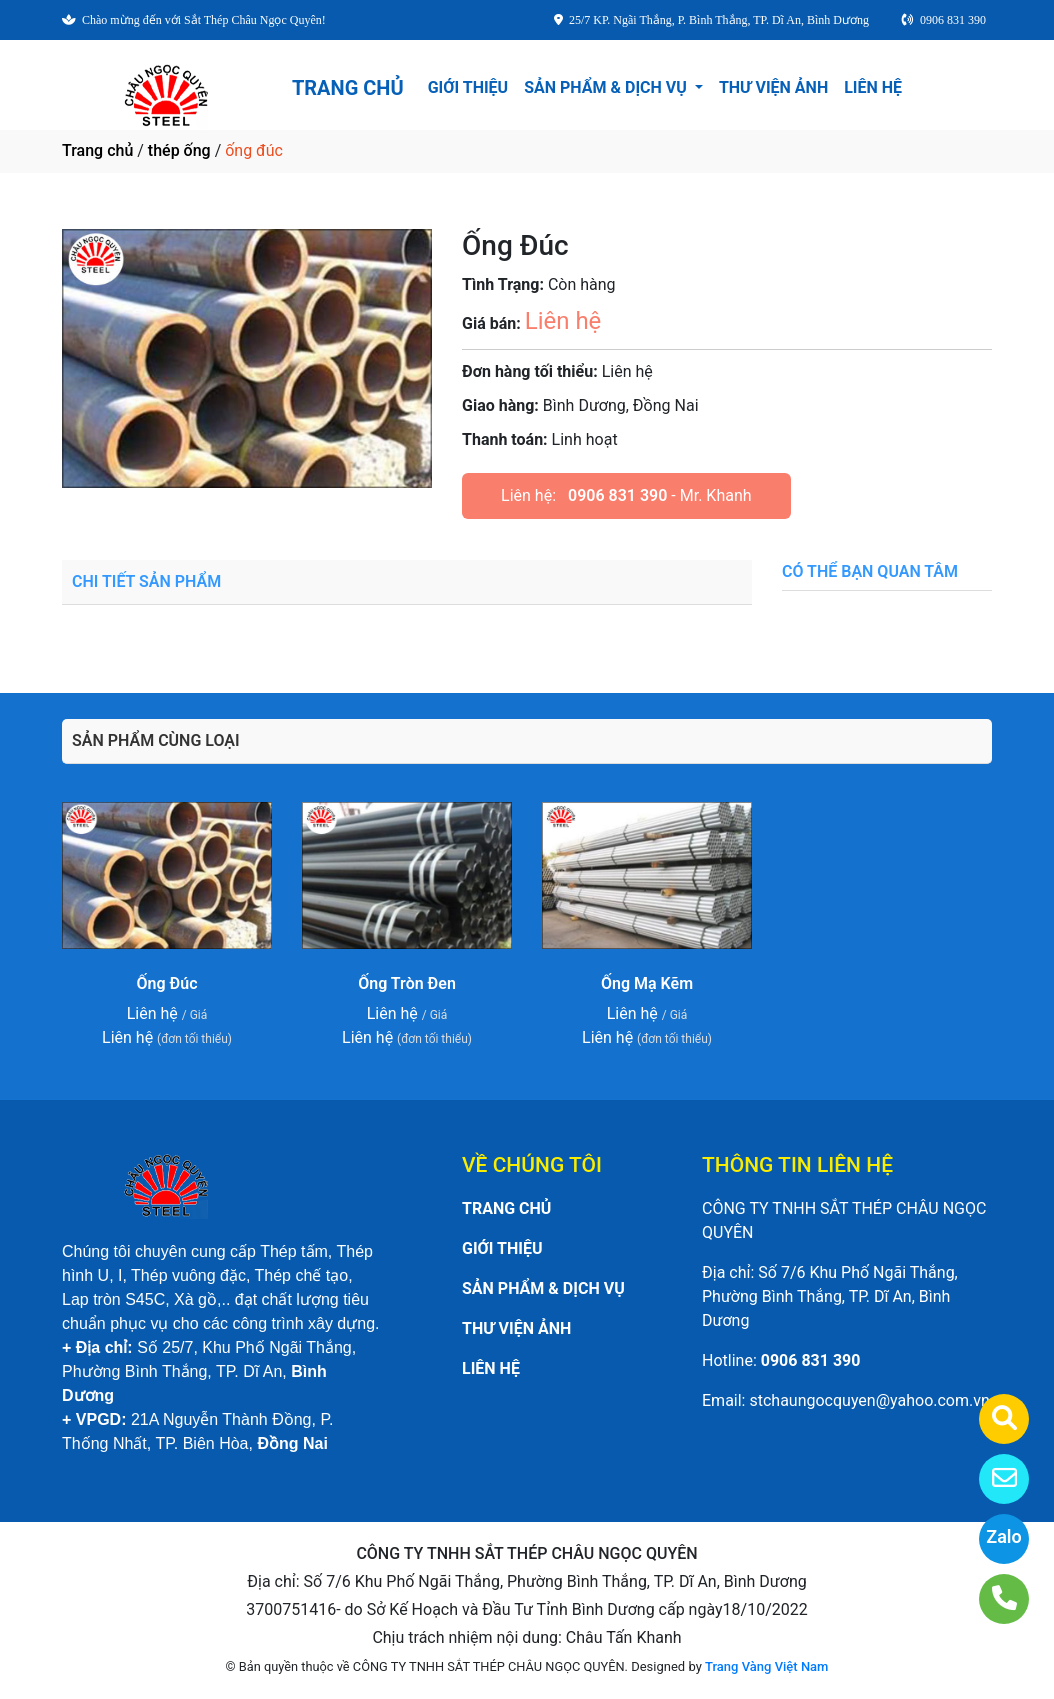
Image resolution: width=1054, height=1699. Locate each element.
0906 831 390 (617, 495)
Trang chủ (97, 150)
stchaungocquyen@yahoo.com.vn (869, 1400)
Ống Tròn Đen (407, 983)
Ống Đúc (167, 983)
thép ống (179, 150)
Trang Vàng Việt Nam (766, 1666)
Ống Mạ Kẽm (647, 983)
